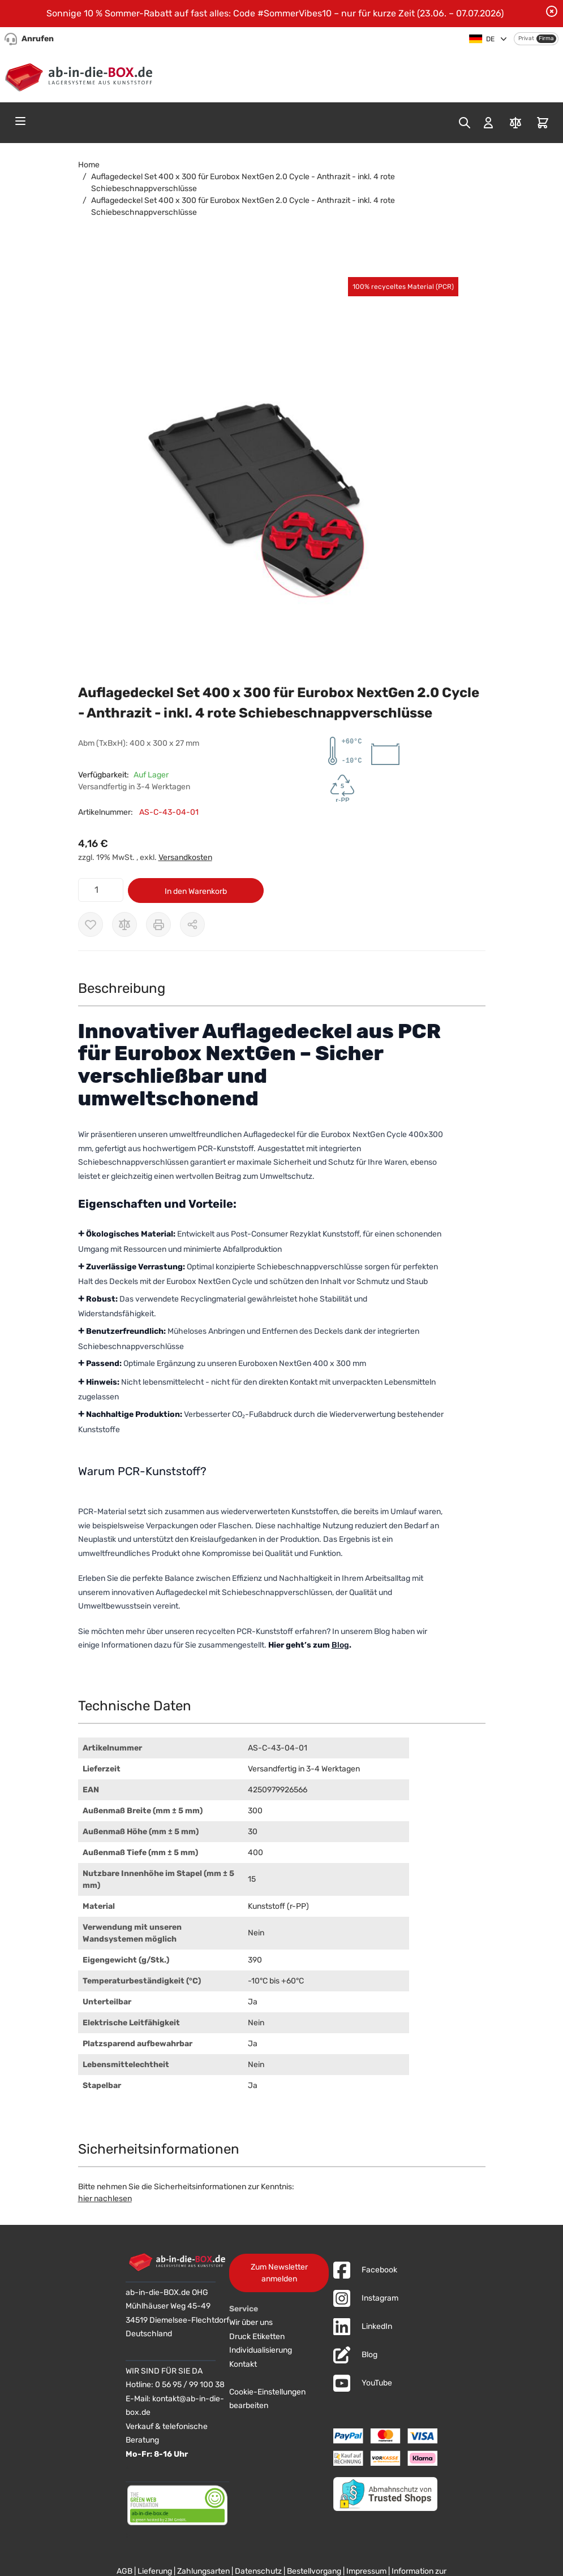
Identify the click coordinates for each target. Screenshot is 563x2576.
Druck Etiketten (257, 2336)
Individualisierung (260, 2350)
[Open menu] (20, 121)
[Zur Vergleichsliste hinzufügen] (124, 924)
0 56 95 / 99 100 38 (190, 2384)
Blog (340, 1645)
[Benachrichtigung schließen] (552, 11)
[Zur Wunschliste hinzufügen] (90, 924)
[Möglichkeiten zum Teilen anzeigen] (192, 924)
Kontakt (243, 2364)
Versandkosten (185, 857)
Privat (526, 38)
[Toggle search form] (464, 122)
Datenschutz (258, 2571)
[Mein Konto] (488, 122)
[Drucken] (158, 924)
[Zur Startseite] (81, 75)
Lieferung (154, 2571)
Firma (546, 38)
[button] (270, 471)
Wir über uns (251, 2322)
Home (89, 165)
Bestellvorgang (314, 2571)
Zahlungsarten (203, 2571)
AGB (124, 2571)
